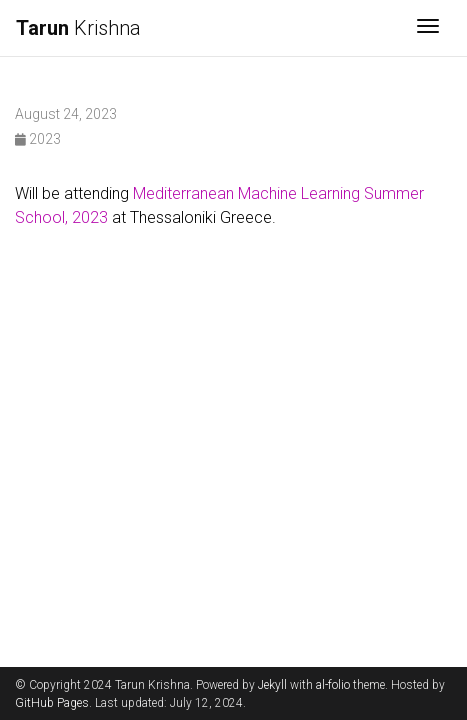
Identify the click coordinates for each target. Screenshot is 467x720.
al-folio (333, 685)
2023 (38, 139)
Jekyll (272, 685)
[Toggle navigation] (428, 28)
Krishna (78, 28)
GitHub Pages (52, 703)
